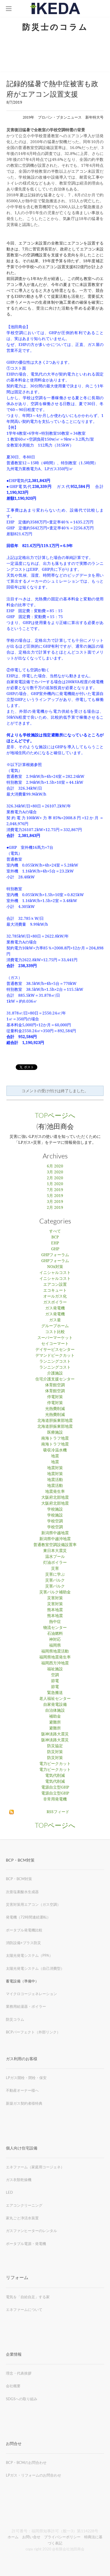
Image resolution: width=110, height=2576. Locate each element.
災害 (55, 1569)
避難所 (55, 1722)
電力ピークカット (55, 1764)
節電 (55, 1681)
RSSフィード (58, 1812)
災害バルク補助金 (55, 1592)
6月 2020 (55, 1166)
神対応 (55, 1640)
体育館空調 (55, 1385)
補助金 (55, 1716)
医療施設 (55, 1432)
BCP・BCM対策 (19, 1879)
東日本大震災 (55, 1551)
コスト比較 (55, 1332)
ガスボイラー (55, 1302)
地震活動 (55, 1480)
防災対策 (55, 1752)
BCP (55, 1237)
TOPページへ (55, 1115)
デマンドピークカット (55, 1356)
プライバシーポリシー (62, 2537)
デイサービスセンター (55, 1350)
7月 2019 (55, 1190)
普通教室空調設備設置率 (55, 1545)
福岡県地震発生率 (55, 1657)
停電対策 (55, 1397)
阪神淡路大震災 (55, 1734)
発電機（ (13, 1917)
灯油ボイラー (55, 1563)
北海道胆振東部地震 (55, 1421)
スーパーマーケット (55, 1338)
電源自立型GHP (55, 1787)
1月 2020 (55, 1184)
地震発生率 (55, 1492)
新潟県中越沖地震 (55, 1539)
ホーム (13, 2537)
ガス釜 (55, 1320)
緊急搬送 (55, 1693)
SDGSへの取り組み (21, 2399)
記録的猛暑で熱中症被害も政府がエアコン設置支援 (52, 88)
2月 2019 (55, 1208)
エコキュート (55, 1291)
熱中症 (55, 1622)
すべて (55, 1231)
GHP (55, 1249)
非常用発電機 (55, 1799)
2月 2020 (55, 1178)
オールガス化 (55, 1296)
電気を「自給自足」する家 (28, 2297)
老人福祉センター (55, 1699)
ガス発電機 (55, 1308)
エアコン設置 (55, 1285)
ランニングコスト (55, 1361)
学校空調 (55, 1521)
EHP (55, 1243)
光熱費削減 (55, 1409)
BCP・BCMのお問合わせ (26, 2462)
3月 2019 (55, 1202)
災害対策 (55, 1598)
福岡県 (55, 1645)
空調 (55, 1675)
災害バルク (55, 1580)
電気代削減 (55, 1776)
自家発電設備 (55, 1705)
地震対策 (55, 1468)
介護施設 (55, 1373)
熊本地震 (55, 1610)
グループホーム (55, 1326)
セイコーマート (55, 1344)
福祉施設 (55, 1669)
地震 (55, 1456)
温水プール (55, 1557)
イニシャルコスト (55, 1273)
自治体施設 (55, 1711)
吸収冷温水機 (55, 1450)
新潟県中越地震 (55, 1533)
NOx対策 (55, 1267)
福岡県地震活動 (55, 1651)
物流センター (55, 1628)
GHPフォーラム (55, 1255)
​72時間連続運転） (35, 1917)
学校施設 (55, 1509)
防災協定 (55, 1746)
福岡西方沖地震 (55, 1663)
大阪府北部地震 (55, 1498)
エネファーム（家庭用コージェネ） (35, 2167)
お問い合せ (31, 2537)
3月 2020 (55, 1172)
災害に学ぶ (55, 1574)
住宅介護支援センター (55, 1379)
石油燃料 (55, 1634)
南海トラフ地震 (55, 1438)
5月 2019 (55, 1196)
